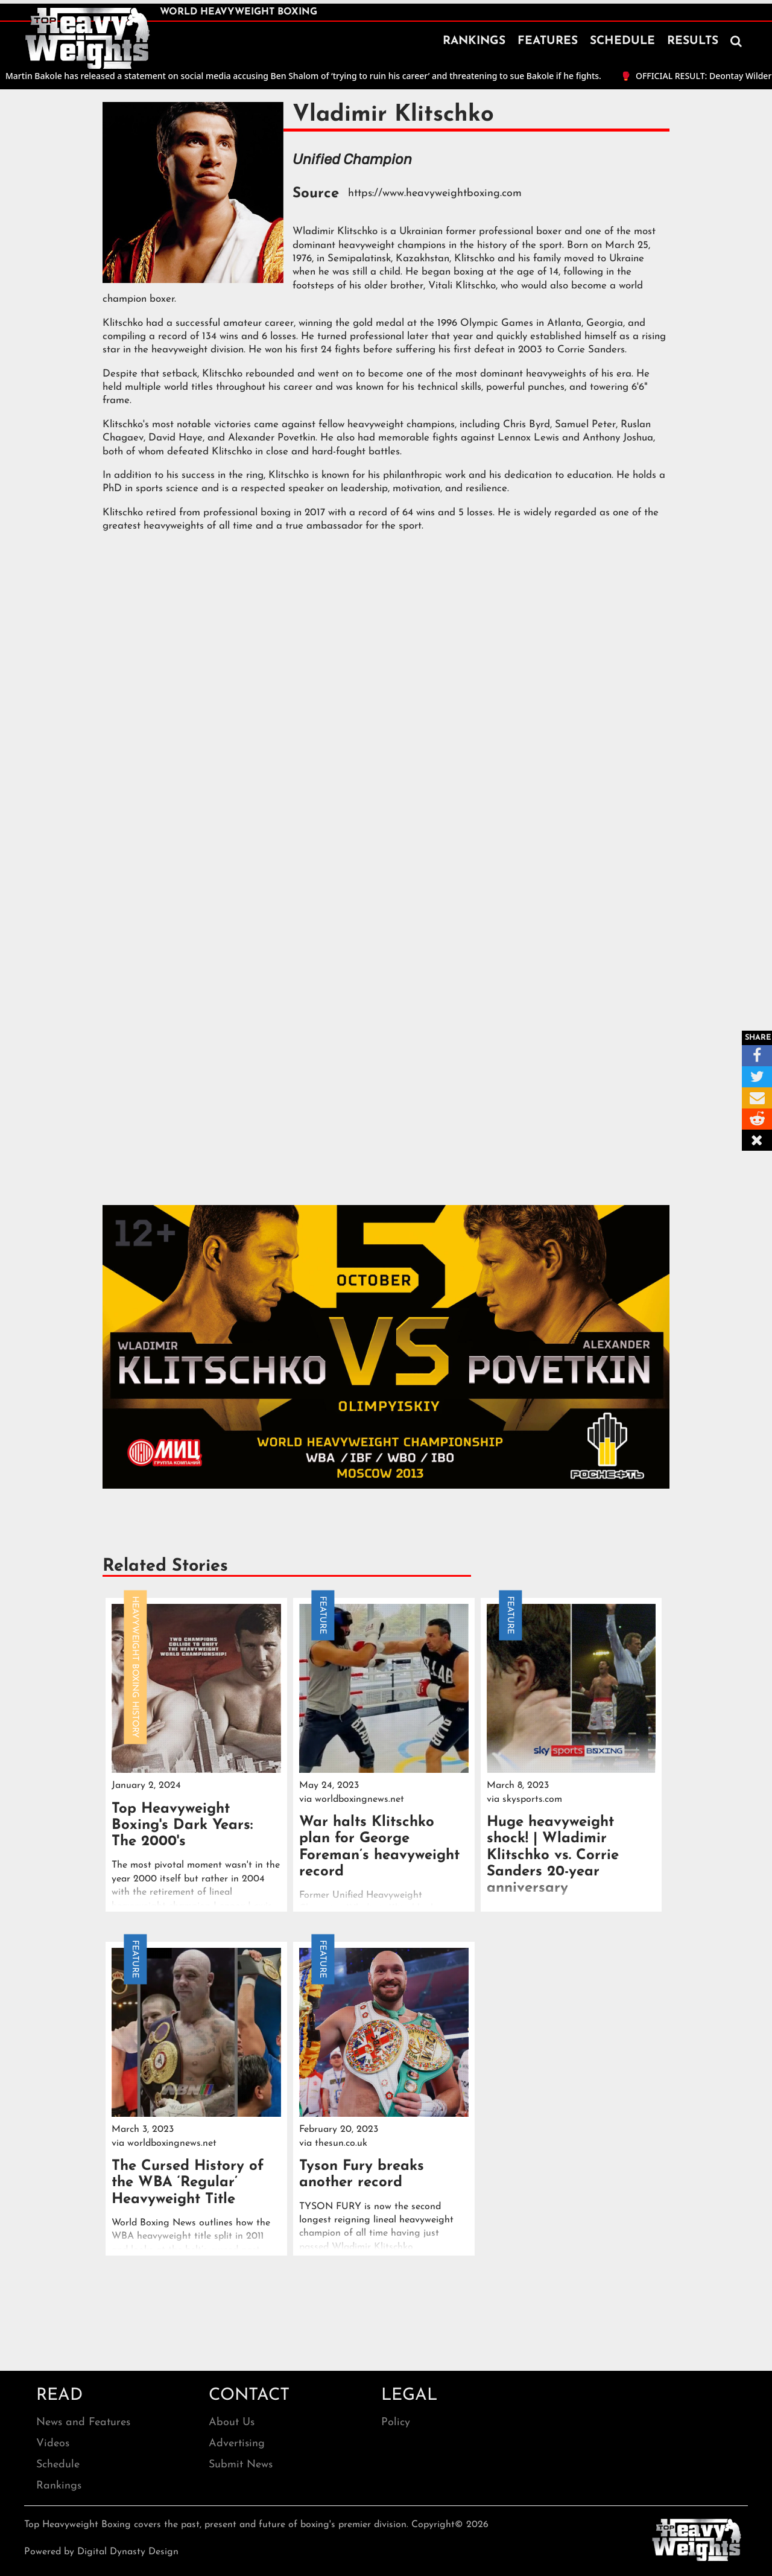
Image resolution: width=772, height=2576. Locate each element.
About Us (232, 2422)
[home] (87, 38)
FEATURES (547, 41)
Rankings (58, 2486)
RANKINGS (474, 41)
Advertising (237, 2443)
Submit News (241, 2464)
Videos (52, 2443)
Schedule (58, 2464)
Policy (395, 2422)
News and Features (83, 2422)
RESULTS (692, 41)
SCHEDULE (622, 41)
